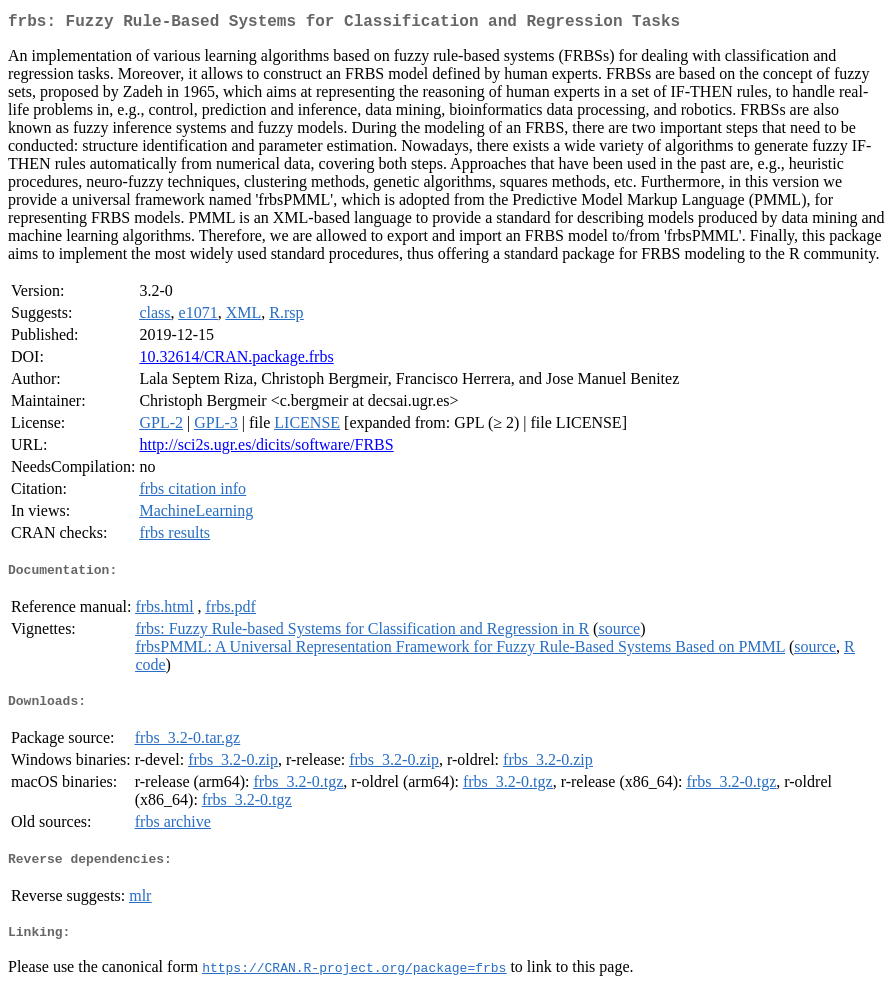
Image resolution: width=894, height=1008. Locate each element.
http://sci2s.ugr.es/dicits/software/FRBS (266, 448)
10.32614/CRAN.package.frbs (236, 360)
